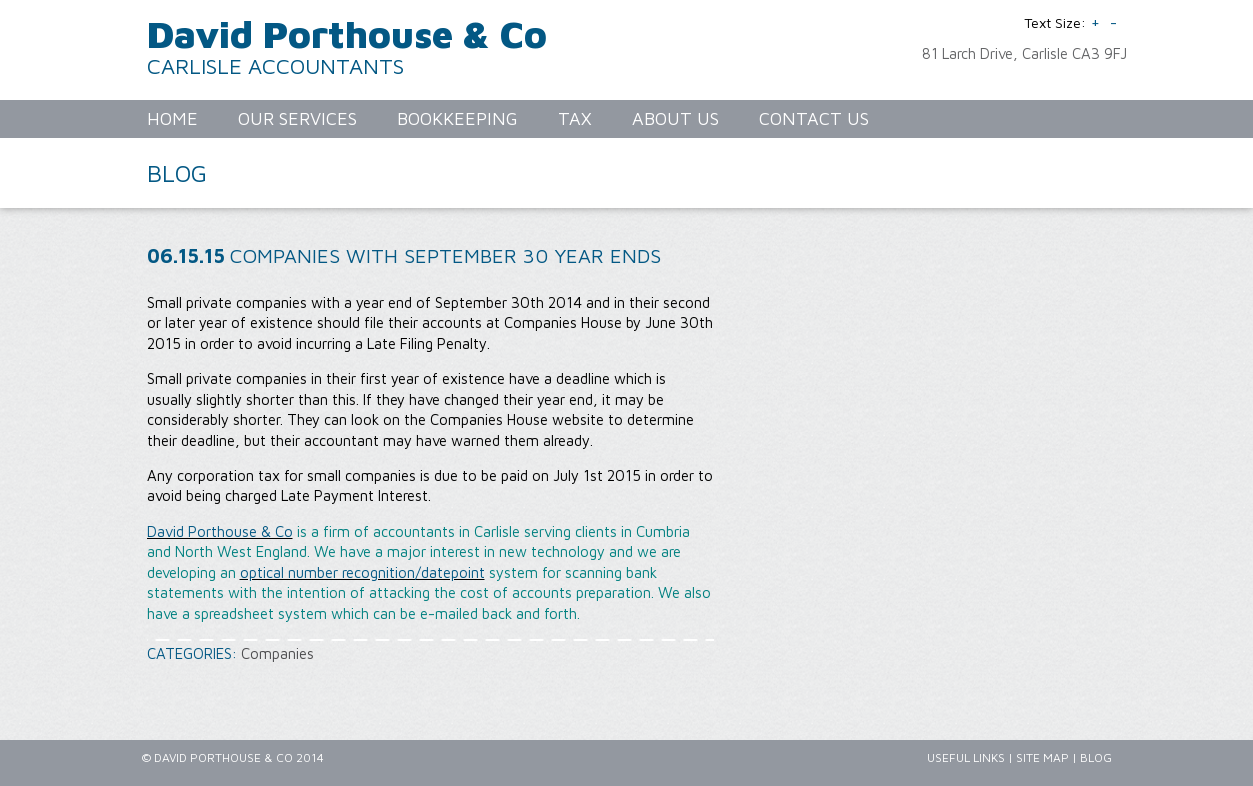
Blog (1096, 757)
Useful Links (966, 757)
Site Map (1042, 757)
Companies (277, 653)
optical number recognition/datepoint (362, 572)
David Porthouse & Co (347, 33)
